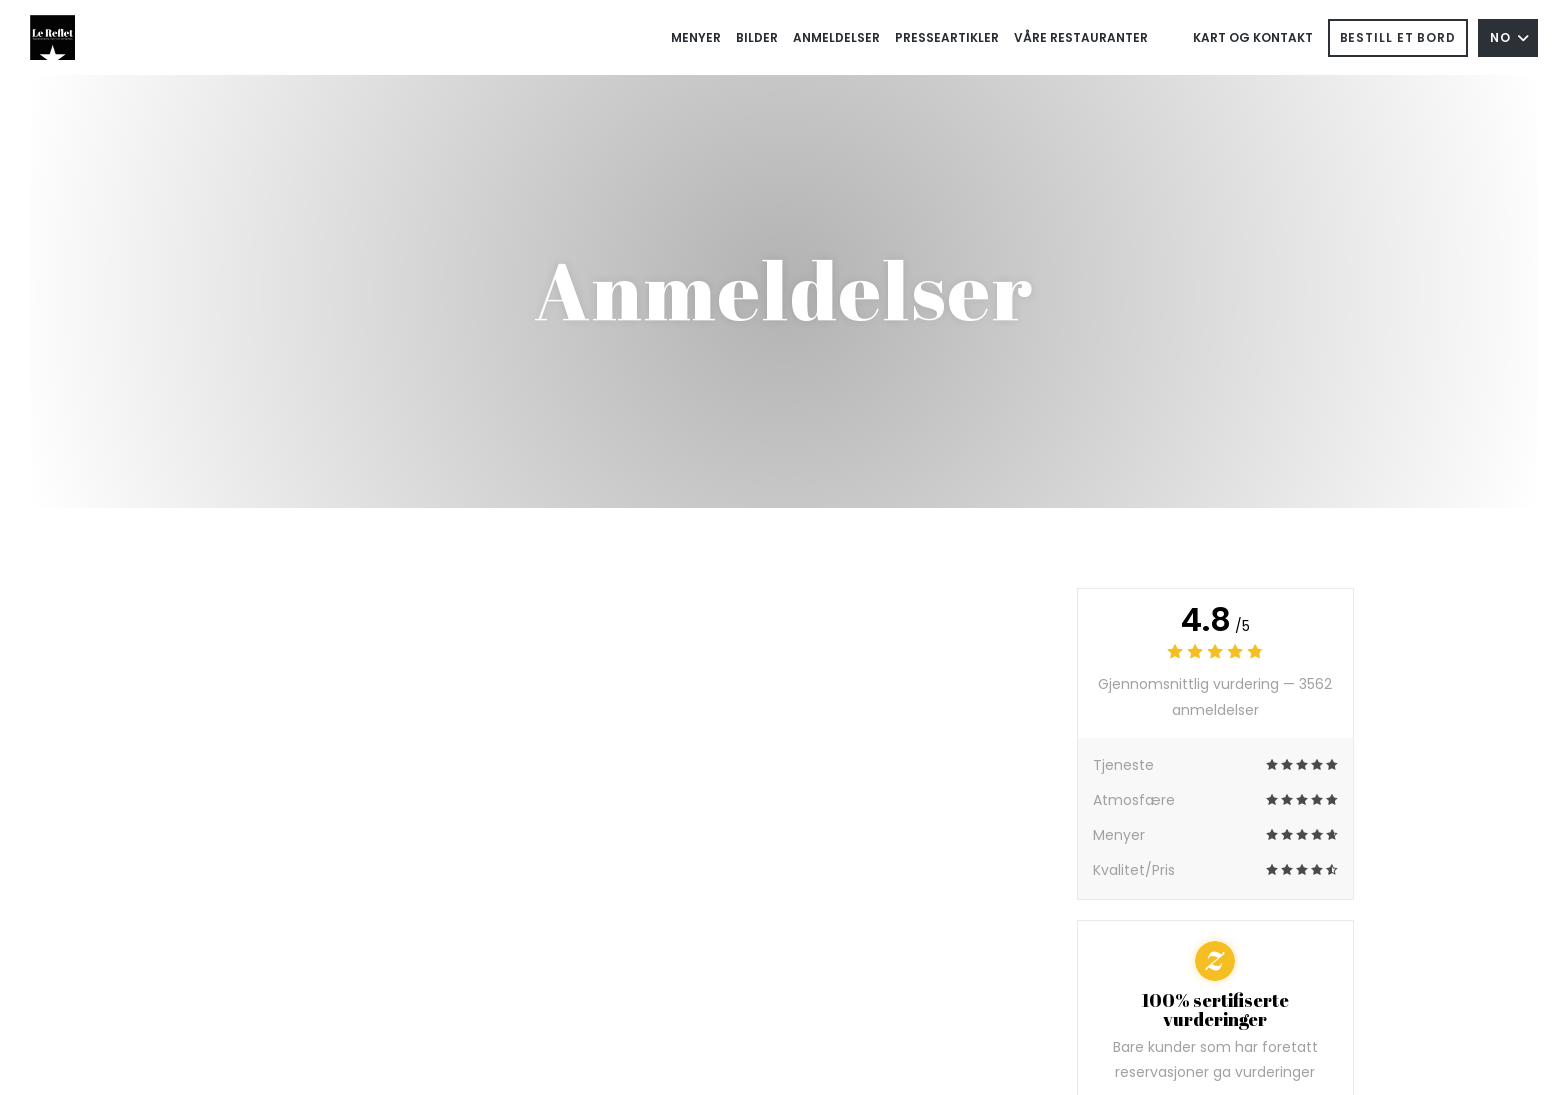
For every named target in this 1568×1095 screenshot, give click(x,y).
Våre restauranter (1081, 37)
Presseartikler (947, 37)
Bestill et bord (1398, 37)
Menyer (696, 37)
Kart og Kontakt (1253, 37)
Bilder (757, 37)
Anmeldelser (836, 37)
